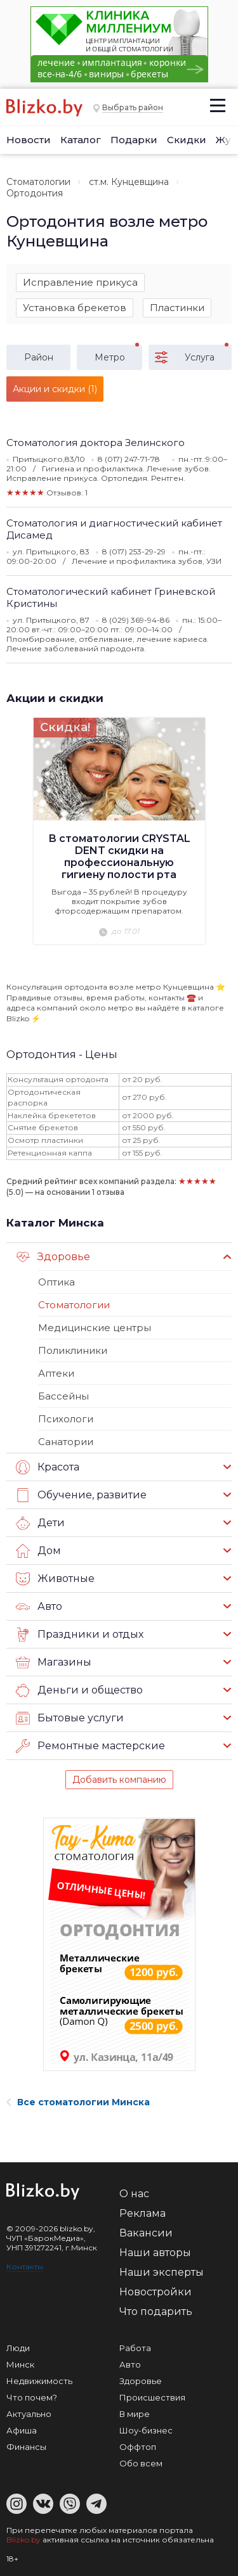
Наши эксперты (161, 2272)
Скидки (186, 139)
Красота (47, 1467)
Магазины (53, 1662)
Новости (28, 139)
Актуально (28, 2414)
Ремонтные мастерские (90, 1746)
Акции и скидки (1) (55, 389)
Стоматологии (38, 182)
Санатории (65, 1442)
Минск (20, 2364)
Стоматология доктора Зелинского (95, 443)
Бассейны (63, 1396)
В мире (134, 2414)
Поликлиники (72, 1350)
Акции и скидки (54, 698)
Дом (38, 1551)
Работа (135, 2348)
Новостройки (155, 2292)
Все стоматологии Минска (78, 2102)
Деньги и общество (79, 1690)
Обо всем (140, 2463)
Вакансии (146, 2233)
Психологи (65, 1419)
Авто (39, 1607)
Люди (18, 2348)
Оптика (56, 1282)
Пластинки (177, 308)
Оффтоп (137, 2447)
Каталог (80, 139)
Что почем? (31, 2397)
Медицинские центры (94, 1328)
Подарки (133, 139)
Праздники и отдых (79, 1635)
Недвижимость (39, 2381)
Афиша (21, 2430)
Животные (55, 1579)
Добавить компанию (119, 1779)
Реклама (142, 2213)
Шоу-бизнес (146, 2430)
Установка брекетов (74, 308)
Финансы (26, 2447)
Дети (40, 1523)
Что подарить (155, 2311)
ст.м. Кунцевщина (129, 182)
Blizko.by (23, 2539)
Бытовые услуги (70, 1718)
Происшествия (152, 2397)
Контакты (24, 2266)
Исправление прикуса (80, 282)
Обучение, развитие (81, 1495)
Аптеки (56, 1373)
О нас (134, 2194)
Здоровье (53, 1257)
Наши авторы (155, 2253)
